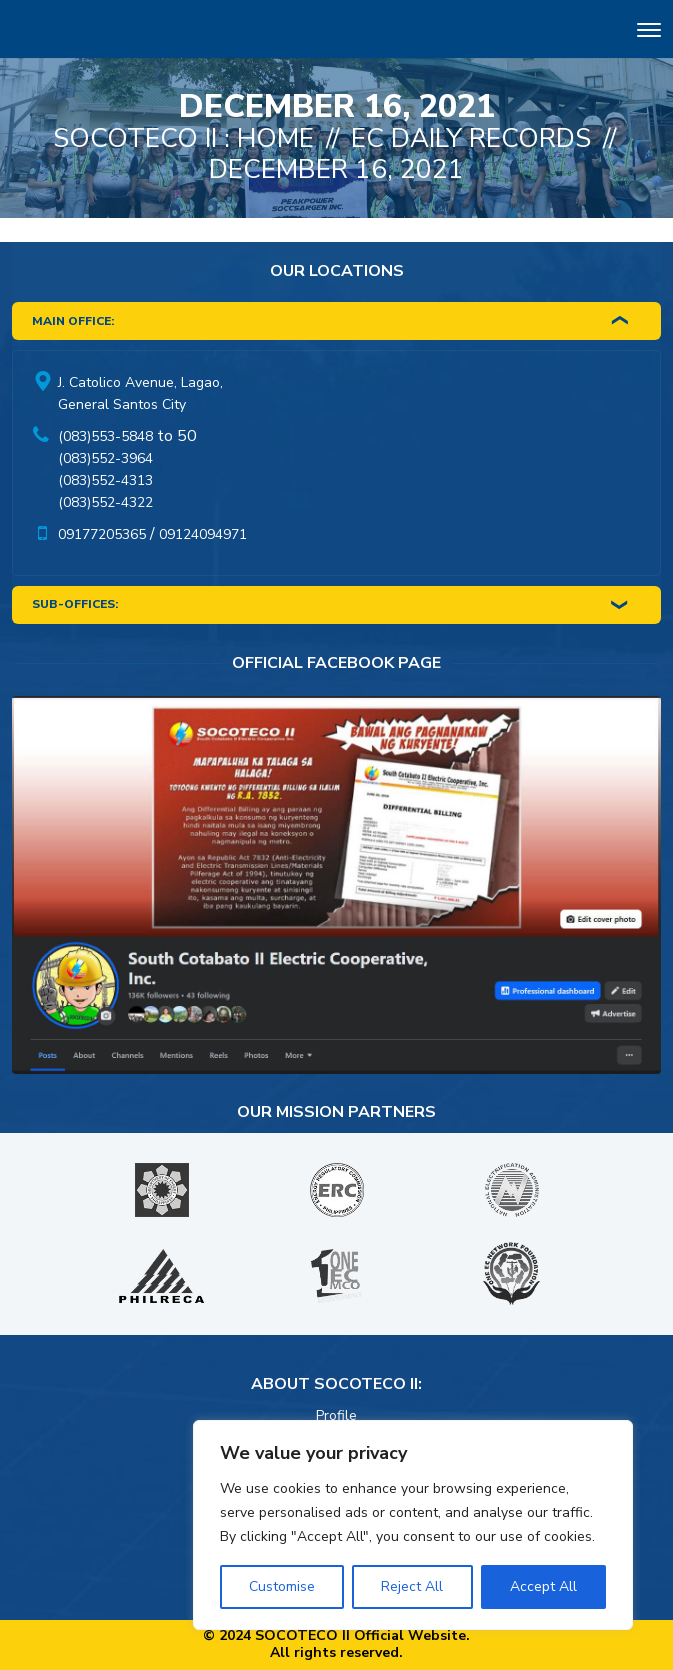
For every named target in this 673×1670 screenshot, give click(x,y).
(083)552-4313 (105, 480)
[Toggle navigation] (649, 32)
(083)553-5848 (105, 436)
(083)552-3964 (105, 458)
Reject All (412, 1586)
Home (275, 138)
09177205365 (102, 534)
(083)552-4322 (105, 502)
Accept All (543, 1586)
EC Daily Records (471, 138)
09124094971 (203, 534)
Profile (336, 1415)
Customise (282, 1586)
